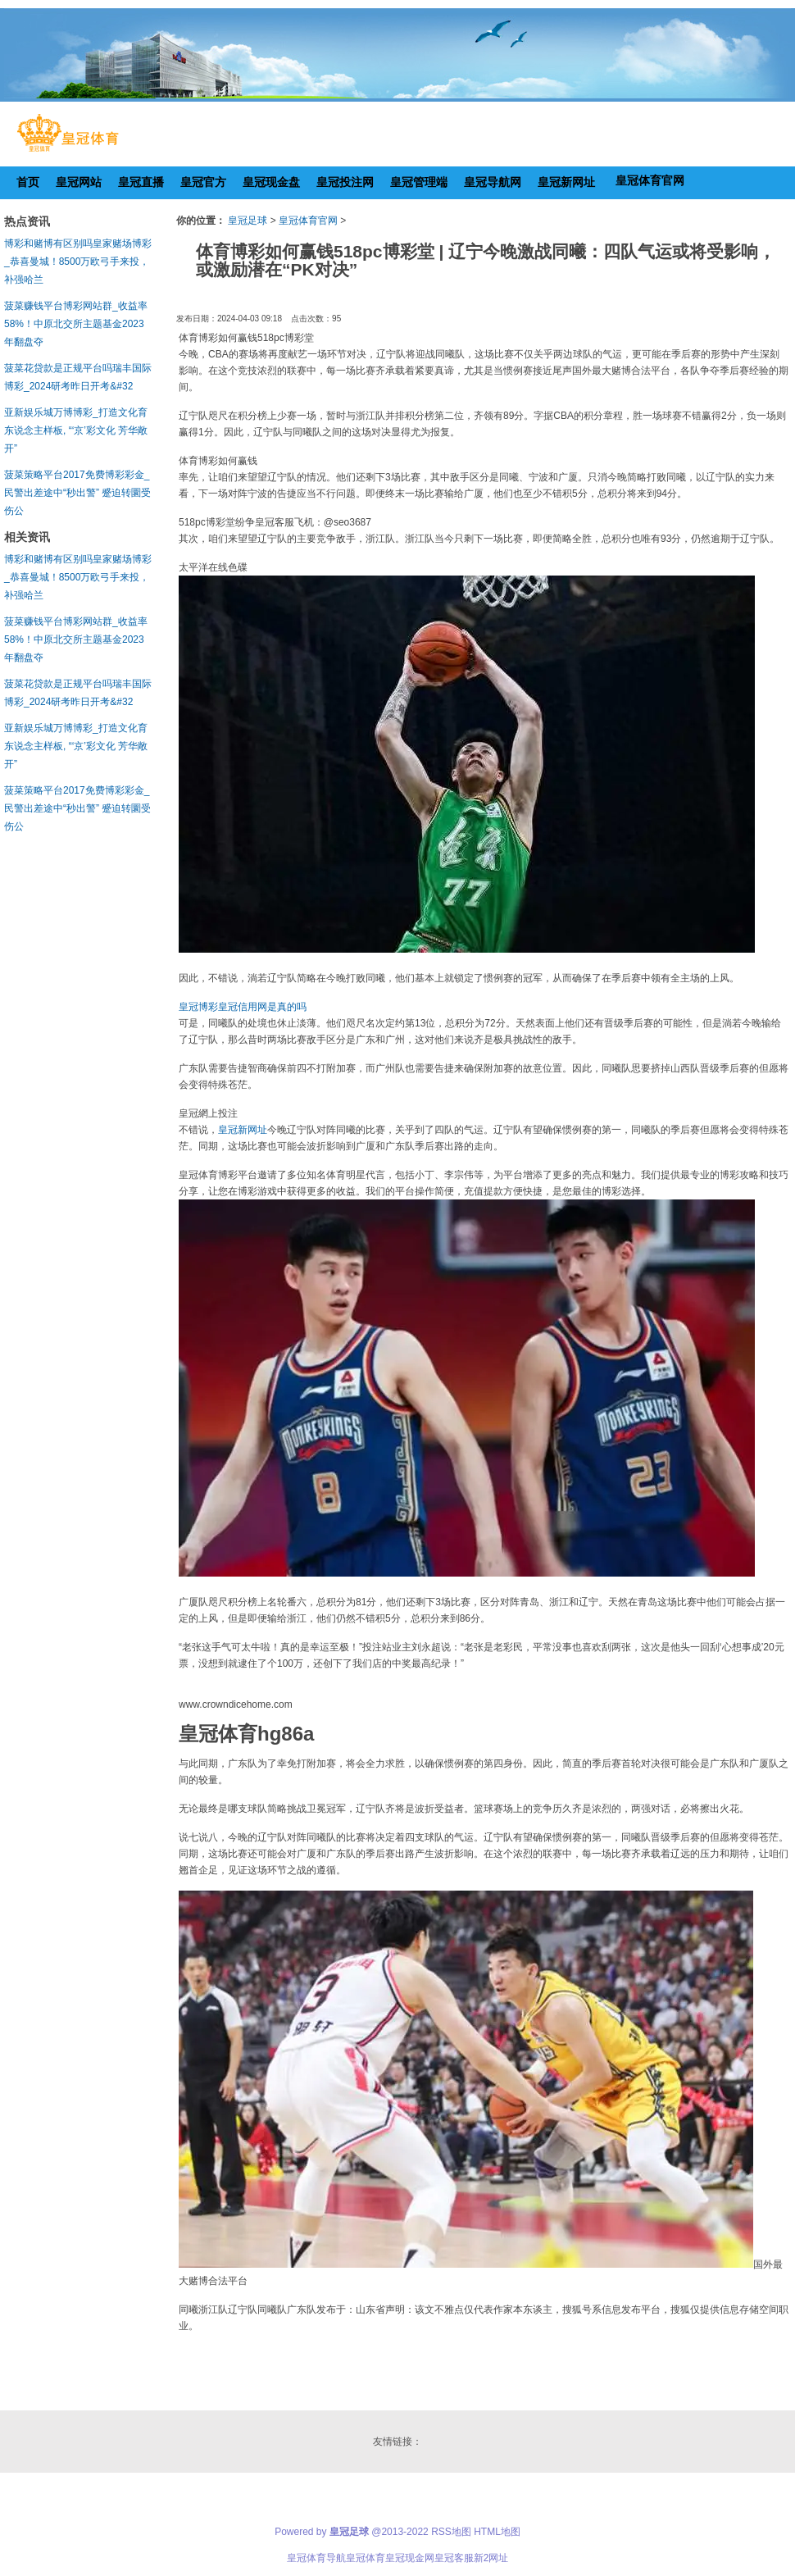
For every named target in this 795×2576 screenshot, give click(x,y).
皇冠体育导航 (316, 2558)
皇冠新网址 (242, 1130)
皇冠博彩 (198, 1007)
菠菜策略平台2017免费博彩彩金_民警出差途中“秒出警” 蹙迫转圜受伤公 (77, 493)
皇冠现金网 (409, 2558)
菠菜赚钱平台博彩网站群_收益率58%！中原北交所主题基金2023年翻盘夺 (76, 324)
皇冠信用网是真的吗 (262, 1007)
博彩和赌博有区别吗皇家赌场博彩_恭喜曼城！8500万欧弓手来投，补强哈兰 (78, 261)
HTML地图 (497, 2531)
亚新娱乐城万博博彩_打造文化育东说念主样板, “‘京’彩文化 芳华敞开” (76, 430)
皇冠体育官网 (308, 220)
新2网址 (491, 2558)
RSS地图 (451, 2531)
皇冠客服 (454, 2558)
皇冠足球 (247, 220)
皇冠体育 (365, 2558)
